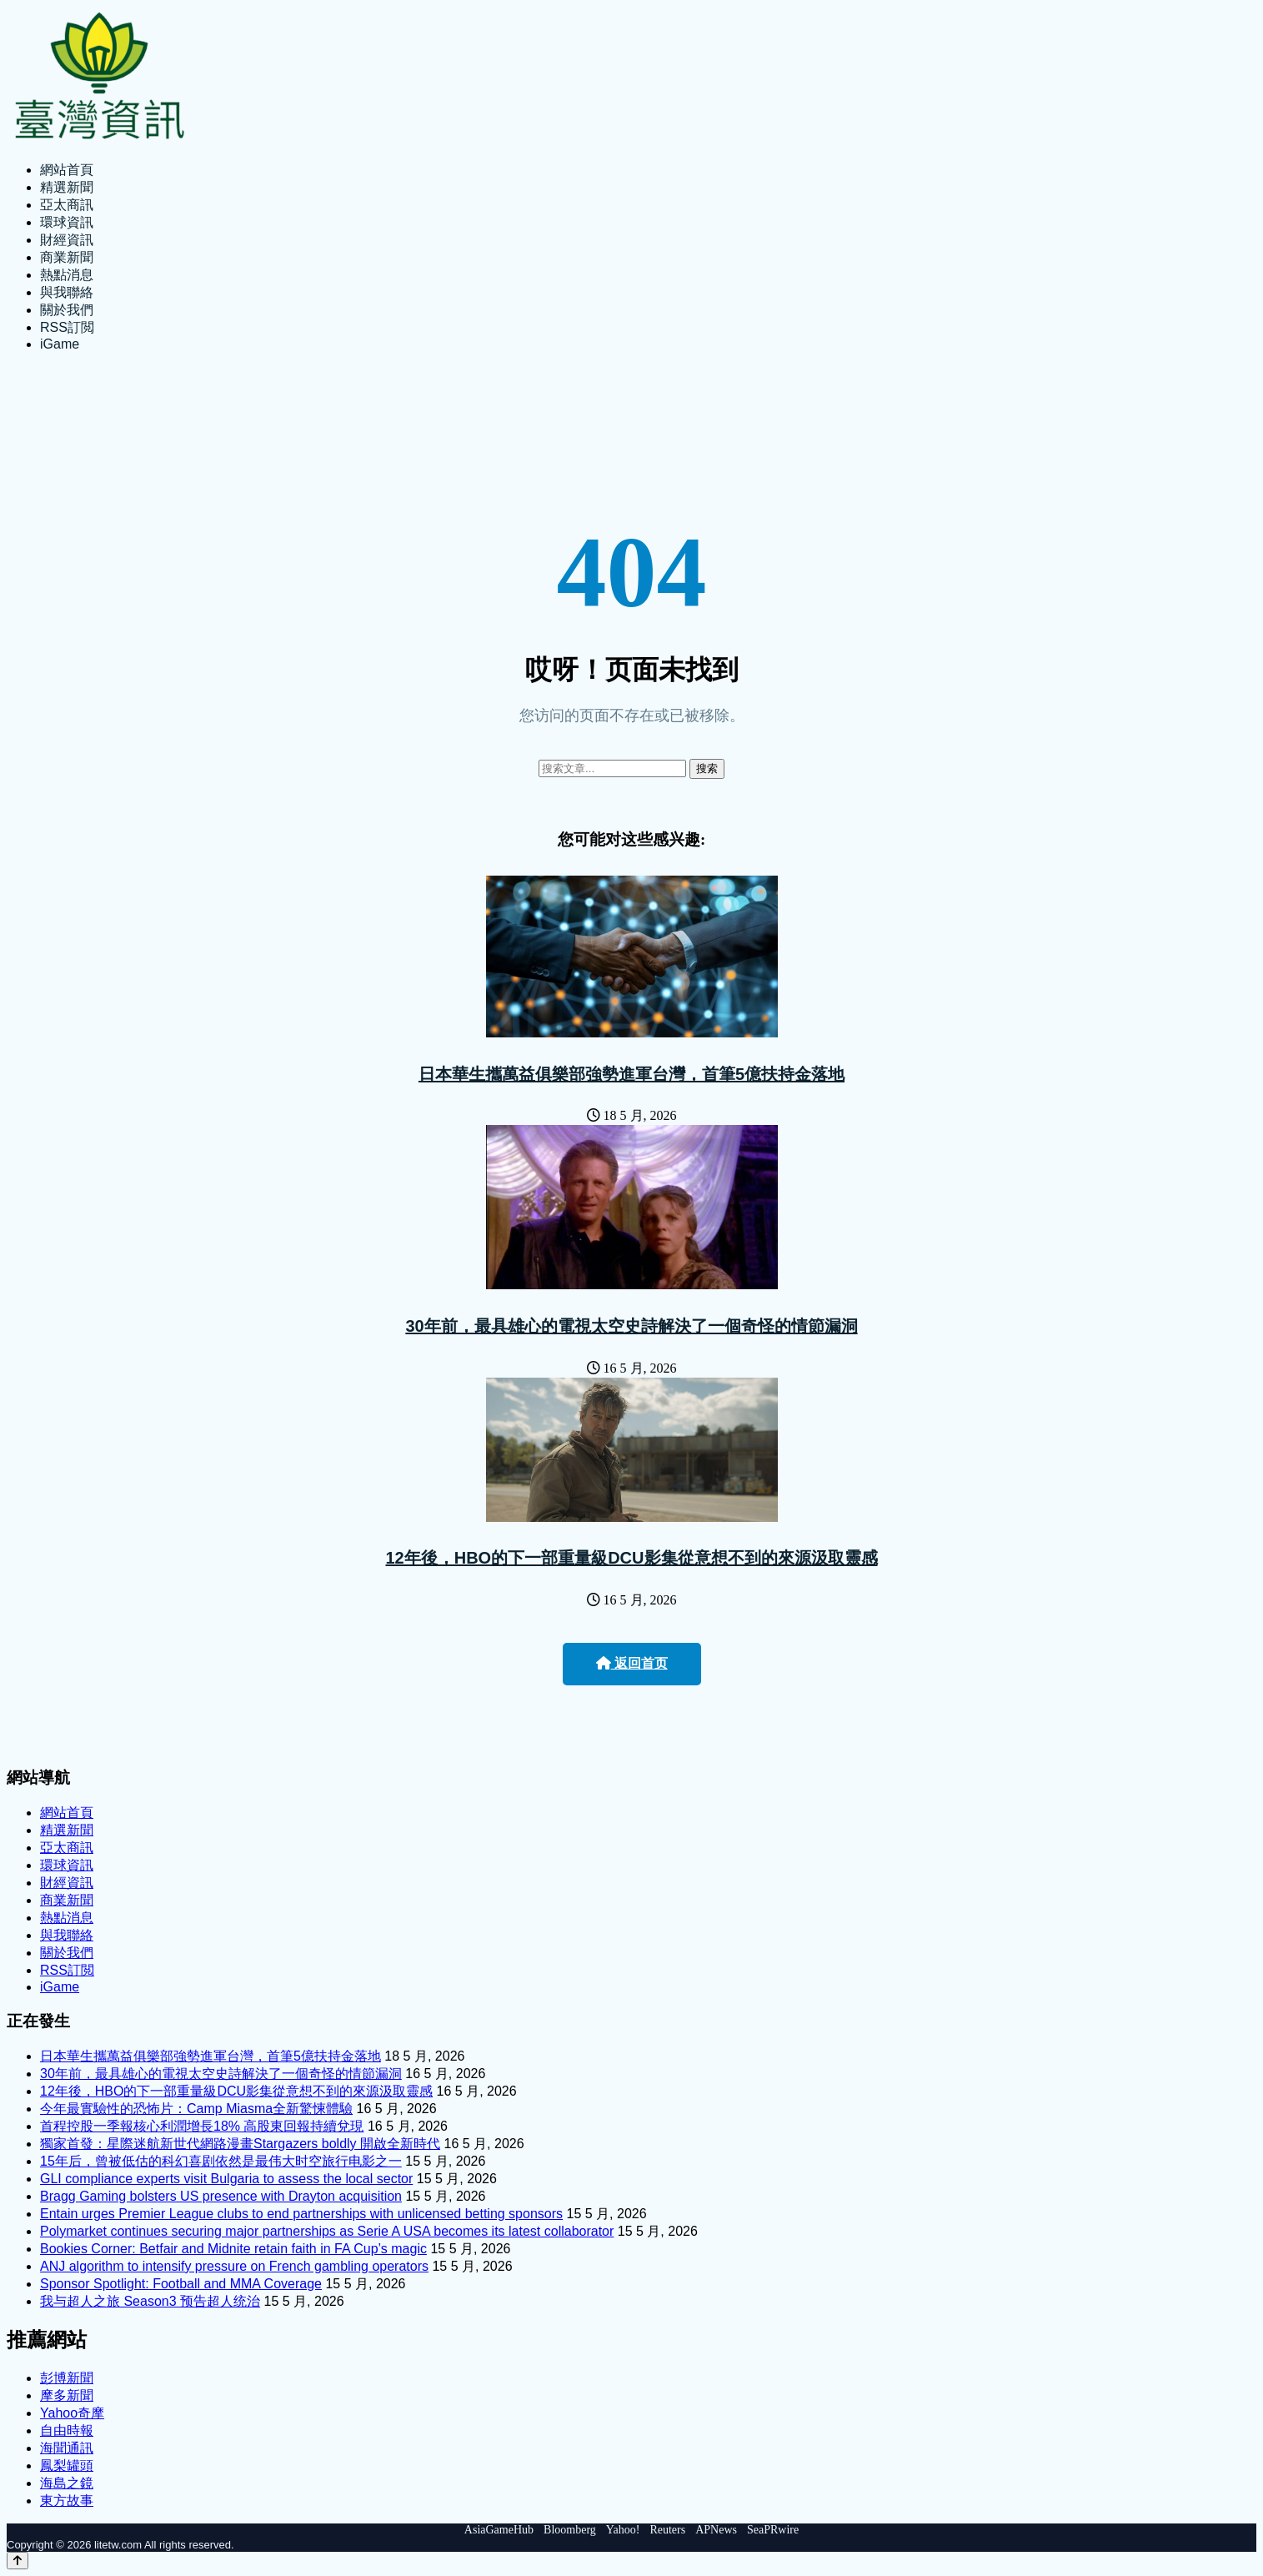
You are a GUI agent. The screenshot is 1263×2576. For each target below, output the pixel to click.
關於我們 (66, 310)
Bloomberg (570, 2529)
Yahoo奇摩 (72, 2413)
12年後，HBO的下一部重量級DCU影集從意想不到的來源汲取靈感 (631, 1558)
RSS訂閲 (67, 327)
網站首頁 (66, 170)
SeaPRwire (773, 2529)
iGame (59, 344)
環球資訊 (66, 222)
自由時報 (66, 2430)
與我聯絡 (66, 292)
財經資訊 (66, 240)
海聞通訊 (66, 2448)
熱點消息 (66, 275)
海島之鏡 (66, 2483)
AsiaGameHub (499, 2529)
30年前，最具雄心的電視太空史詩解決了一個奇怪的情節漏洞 (631, 1326)
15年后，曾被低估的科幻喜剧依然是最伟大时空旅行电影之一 (221, 2161)
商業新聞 (66, 257)
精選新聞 (66, 187)
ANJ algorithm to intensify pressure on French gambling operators (234, 2266)
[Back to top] (17, 2560)
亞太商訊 (66, 205)
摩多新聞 (66, 2395)
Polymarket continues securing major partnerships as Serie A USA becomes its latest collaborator (327, 2231)
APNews (716, 2529)
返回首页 (632, 1663)
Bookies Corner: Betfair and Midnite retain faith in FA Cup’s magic (233, 2249)
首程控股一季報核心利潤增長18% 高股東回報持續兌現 (201, 2126)
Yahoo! (623, 2529)
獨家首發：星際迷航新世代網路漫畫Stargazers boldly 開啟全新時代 (240, 2144)
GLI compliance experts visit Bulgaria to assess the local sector (226, 2179)
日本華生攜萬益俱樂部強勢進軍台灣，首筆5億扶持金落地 (631, 1074)
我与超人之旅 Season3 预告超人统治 (150, 2301)
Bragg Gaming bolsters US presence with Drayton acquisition (221, 2196)
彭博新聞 (66, 2378)
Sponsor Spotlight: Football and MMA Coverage (181, 2284)
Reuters (667, 2529)
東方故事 (66, 2500)
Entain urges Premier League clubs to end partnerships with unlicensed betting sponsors (301, 2214)
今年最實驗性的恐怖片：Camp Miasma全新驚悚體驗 (196, 2108)
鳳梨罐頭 (66, 2465)
